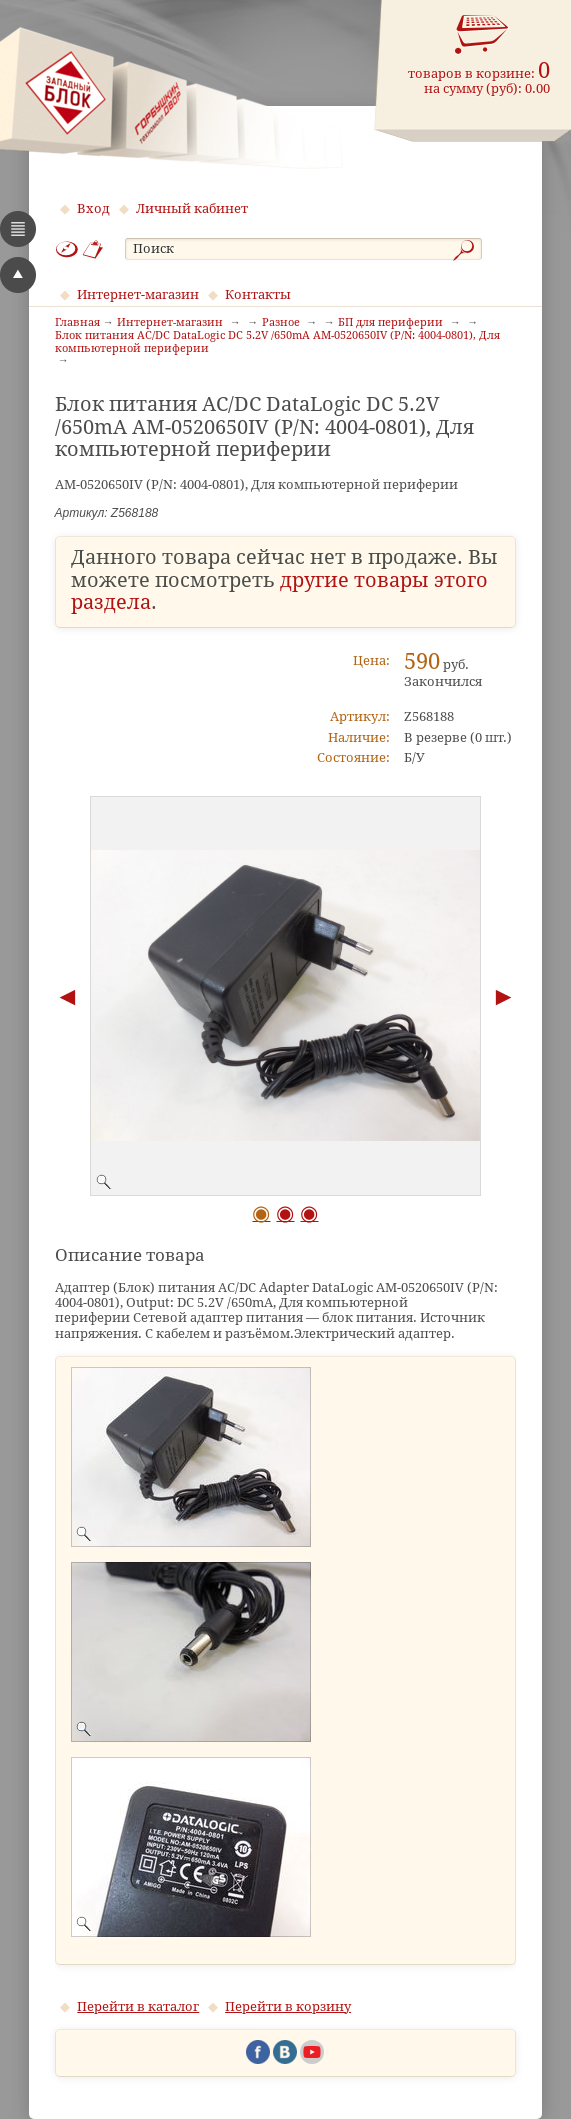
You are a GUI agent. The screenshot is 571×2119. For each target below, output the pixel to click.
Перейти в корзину (288, 2006)
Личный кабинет (192, 208)
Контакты (258, 294)
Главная (77, 323)
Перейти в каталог (138, 2006)
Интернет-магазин (138, 294)
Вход (93, 208)
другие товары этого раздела (279, 592)
